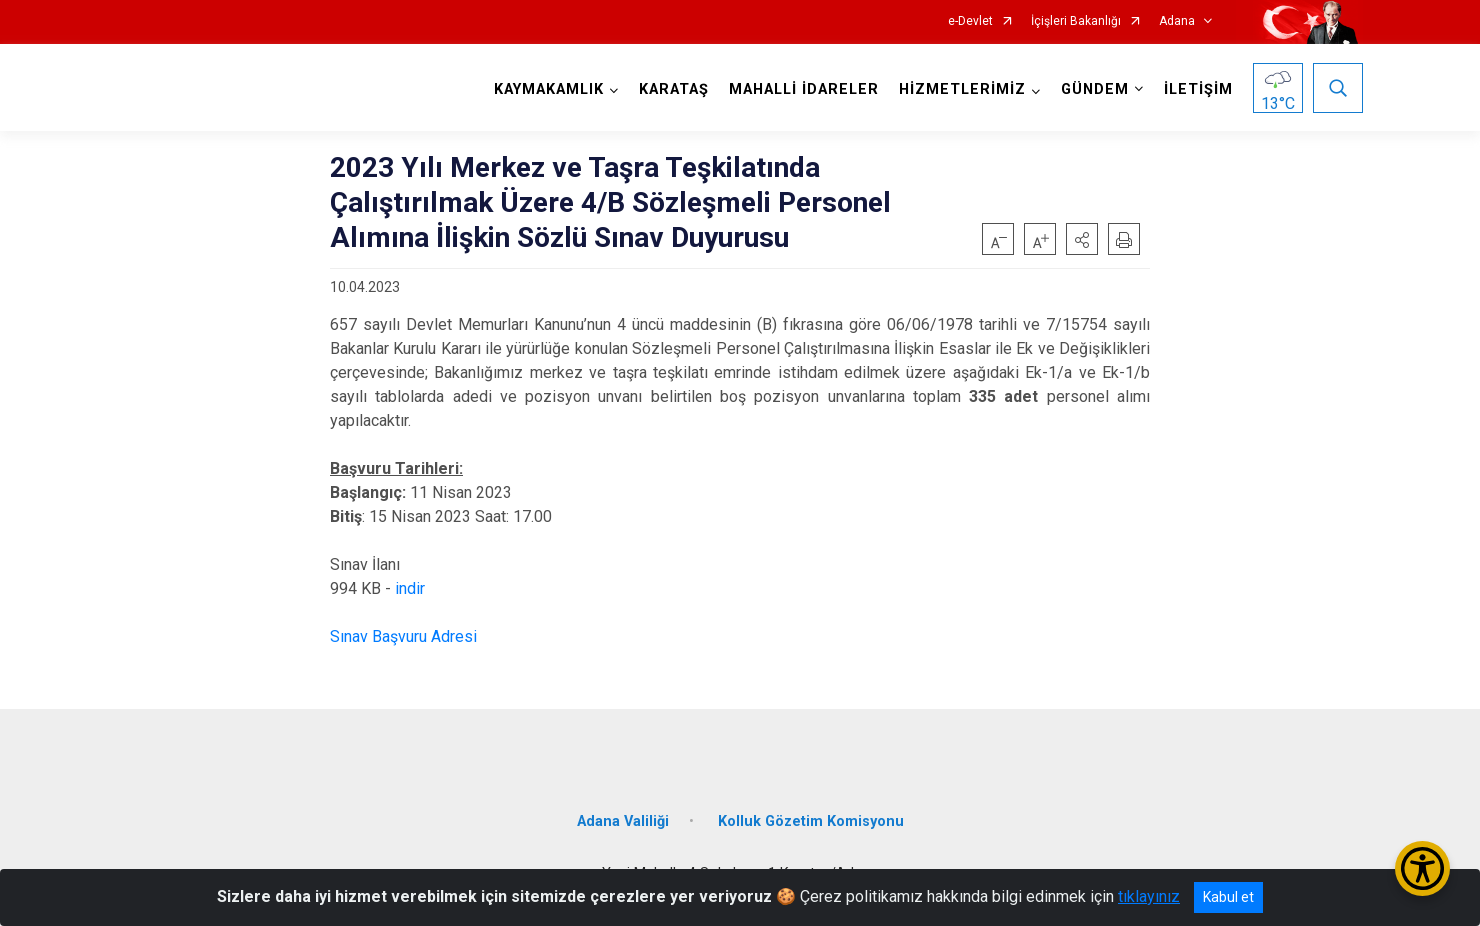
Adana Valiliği (623, 821)
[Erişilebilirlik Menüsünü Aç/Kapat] (1422, 868)
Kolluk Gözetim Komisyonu (811, 821)
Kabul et (1228, 897)
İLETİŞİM (1198, 89)
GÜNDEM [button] (1095, 89)
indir (410, 588)
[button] (1082, 239)
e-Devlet (970, 21)
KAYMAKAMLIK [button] (549, 89)
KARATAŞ (674, 89)
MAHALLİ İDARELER (804, 89)
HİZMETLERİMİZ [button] (962, 89)
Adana (1177, 21)
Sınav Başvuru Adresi (403, 636)
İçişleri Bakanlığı (1076, 21)
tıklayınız (1149, 896)
